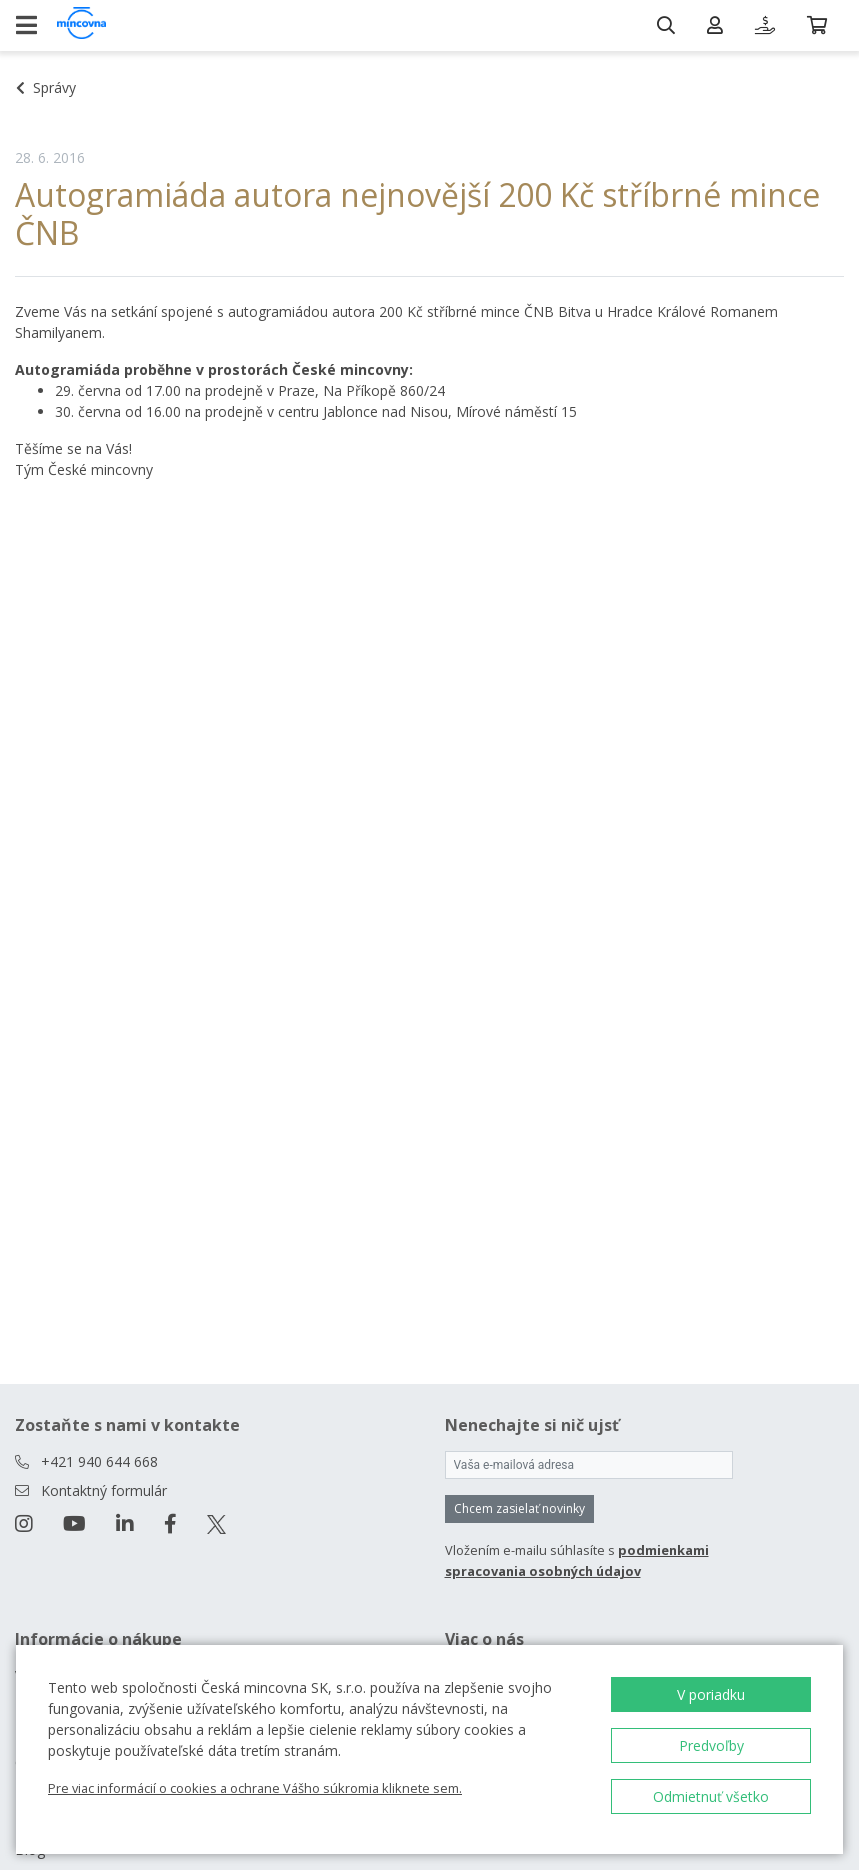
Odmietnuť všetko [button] (711, 1796)
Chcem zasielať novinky (519, 1508)
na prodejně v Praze (250, 390)
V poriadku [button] (711, 1694)
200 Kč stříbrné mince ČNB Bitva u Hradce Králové (542, 311)
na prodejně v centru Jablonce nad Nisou (316, 411)
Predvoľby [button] (711, 1745)
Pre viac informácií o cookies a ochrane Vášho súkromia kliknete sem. (255, 1788)
